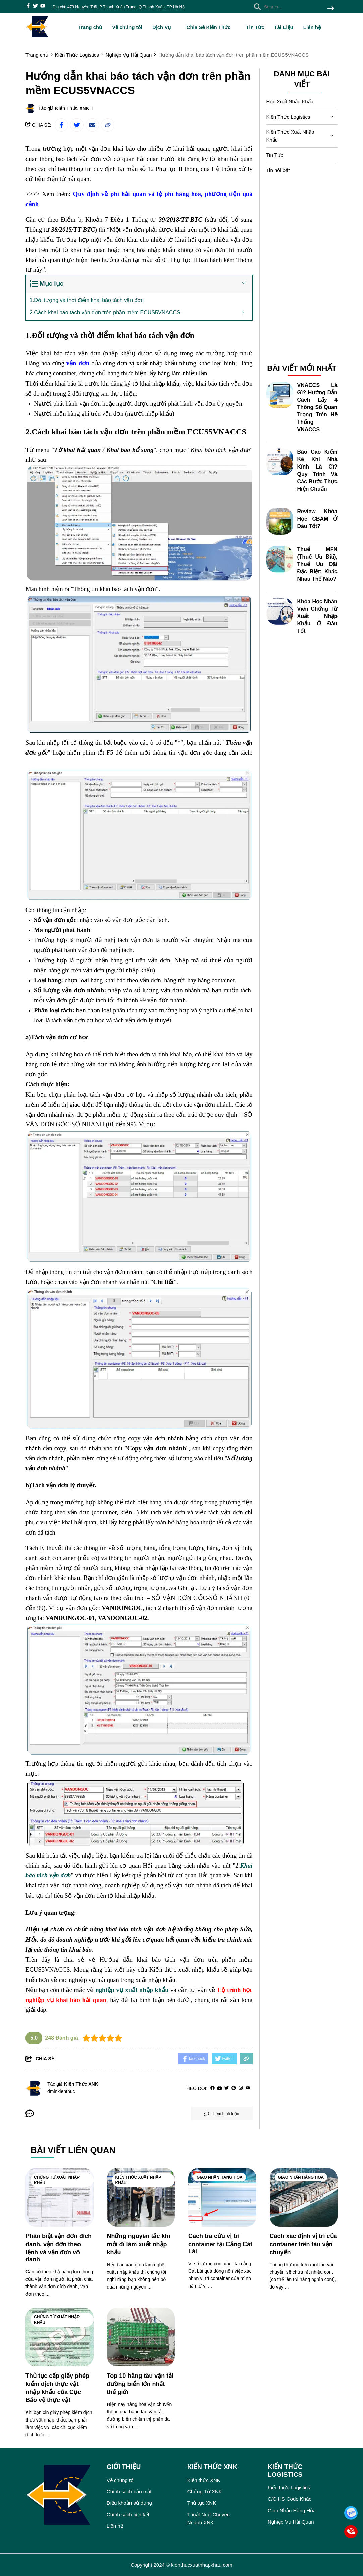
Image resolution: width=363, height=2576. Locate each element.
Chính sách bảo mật (129, 2491)
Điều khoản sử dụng (129, 2503)
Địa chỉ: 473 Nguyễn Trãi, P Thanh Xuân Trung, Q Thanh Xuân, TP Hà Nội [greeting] (119, 7)
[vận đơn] (78, 363)
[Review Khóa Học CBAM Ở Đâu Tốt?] (279, 521)
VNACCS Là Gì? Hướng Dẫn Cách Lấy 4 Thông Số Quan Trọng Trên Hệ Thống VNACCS (317, 407)
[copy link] (107, 125)
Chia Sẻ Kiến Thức (211, 27)
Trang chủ (90, 27)
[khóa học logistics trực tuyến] (62, 762)
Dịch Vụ (164, 27)
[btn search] (331, 9)
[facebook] (28, 6)
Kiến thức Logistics (289, 2487)
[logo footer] (61, 2496)
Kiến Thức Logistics (288, 117)
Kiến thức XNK (203, 2480)
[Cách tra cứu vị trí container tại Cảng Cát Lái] (222, 2197)
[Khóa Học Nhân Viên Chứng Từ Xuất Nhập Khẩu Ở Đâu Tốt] (279, 611)
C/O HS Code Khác (289, 2499)
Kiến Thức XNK (72, 108)
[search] (292, 6)
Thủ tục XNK (201, 2503)
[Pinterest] (233, 2088)
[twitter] (35, 6)
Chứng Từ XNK (204, 2491)
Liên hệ (312, 27)
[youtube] (42, 6)
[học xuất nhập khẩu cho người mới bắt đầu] (195, 393)
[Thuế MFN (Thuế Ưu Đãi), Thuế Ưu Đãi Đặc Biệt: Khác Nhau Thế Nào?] (279, 559)
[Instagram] (241, 2088)
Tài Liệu (283, 27)
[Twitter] (226, 2088)
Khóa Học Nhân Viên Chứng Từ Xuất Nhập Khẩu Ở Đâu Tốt (317, 616)
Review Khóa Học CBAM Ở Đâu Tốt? (317, 518)
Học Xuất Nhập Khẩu (290, 101)
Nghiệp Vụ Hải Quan (291, 2522)
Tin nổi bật (278, 170)
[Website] (219, 2088)
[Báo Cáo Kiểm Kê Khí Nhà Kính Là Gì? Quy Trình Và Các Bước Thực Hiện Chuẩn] (279, 461)
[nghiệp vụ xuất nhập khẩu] (131, 1989)
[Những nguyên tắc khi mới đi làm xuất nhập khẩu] (141, 2197)
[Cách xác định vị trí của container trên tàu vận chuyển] (304, 2197)
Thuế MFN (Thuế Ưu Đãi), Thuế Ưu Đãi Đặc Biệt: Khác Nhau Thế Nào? (317, 564)
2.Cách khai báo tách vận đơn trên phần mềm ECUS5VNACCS (105, 312)
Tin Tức (255, 27)
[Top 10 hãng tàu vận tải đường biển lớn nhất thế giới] (141, 2337)
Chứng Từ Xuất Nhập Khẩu (57, 2180)
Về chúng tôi (127, 27)
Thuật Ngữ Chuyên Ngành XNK (208, 2518)
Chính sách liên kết (128, 2514)
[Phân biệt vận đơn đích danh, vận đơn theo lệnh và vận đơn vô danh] (59, 2197)
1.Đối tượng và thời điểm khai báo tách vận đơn (87, 300)
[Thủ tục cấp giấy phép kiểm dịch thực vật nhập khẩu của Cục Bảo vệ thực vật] (59, 2337)
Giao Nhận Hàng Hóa (220, 2177)
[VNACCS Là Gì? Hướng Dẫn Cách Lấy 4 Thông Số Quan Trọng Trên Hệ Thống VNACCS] (279, 395)
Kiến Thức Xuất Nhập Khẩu (290, 136)
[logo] (37, 37)
